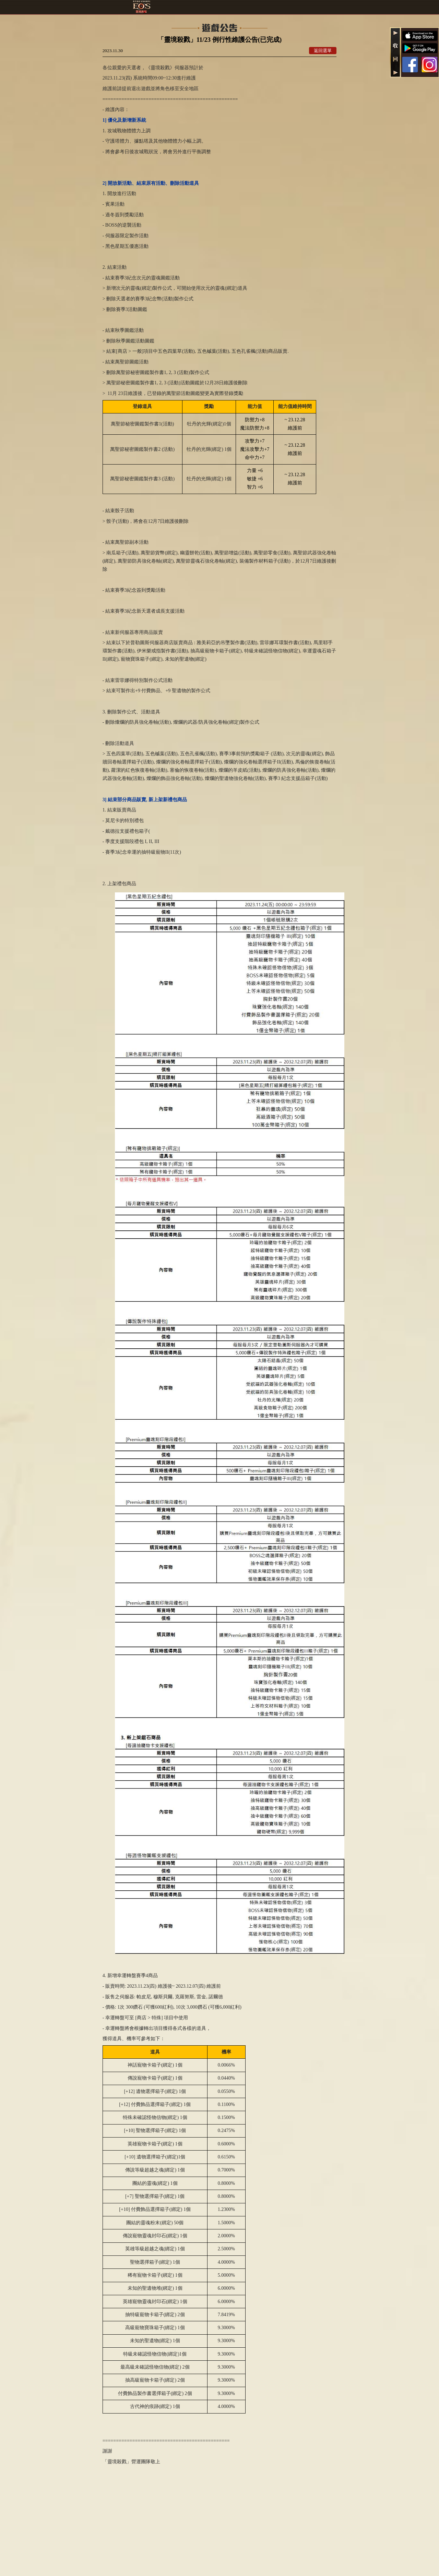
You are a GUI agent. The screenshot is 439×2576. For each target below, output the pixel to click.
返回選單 (323, 50)
